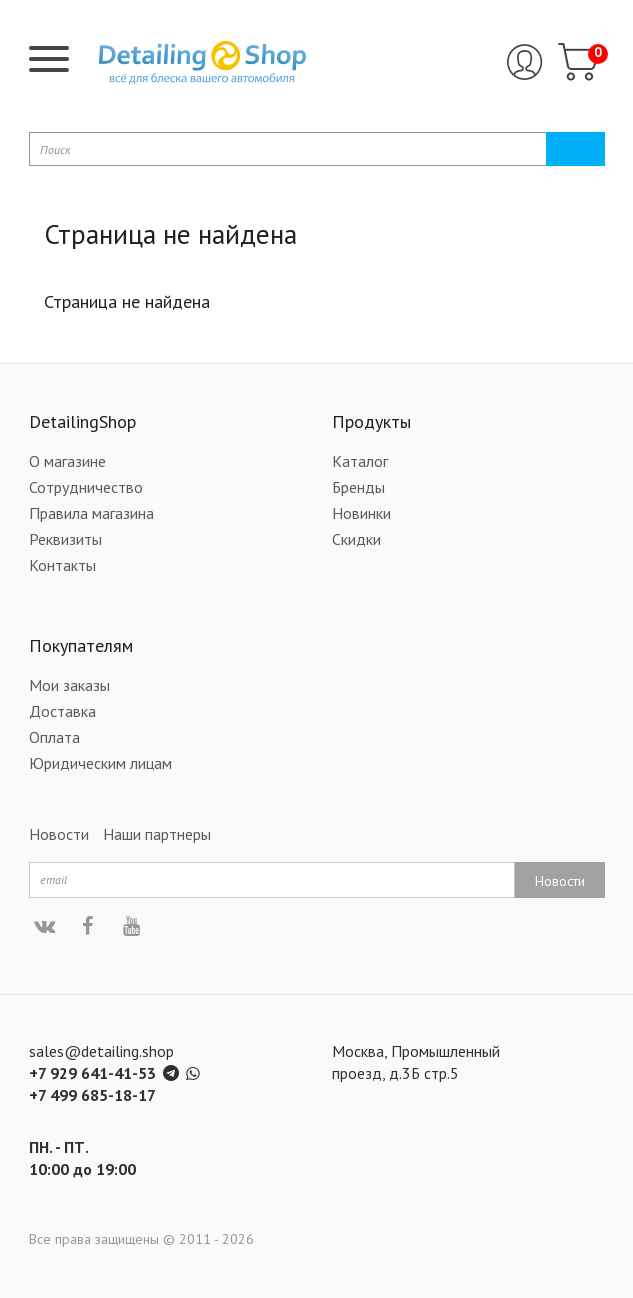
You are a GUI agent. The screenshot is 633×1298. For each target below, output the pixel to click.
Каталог (360, 461)
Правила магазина (91, 513)
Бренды (358, 487)
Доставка (62, 711)
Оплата (54, 737)
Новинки (361, 513)
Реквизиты (65, 539)
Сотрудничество (86, 487)
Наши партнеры (157, 834)
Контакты (62, 565)
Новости (59, 834)
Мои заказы (69, 685)
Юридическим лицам (100, 763)
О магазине (67, 461)
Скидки (356, 539)
